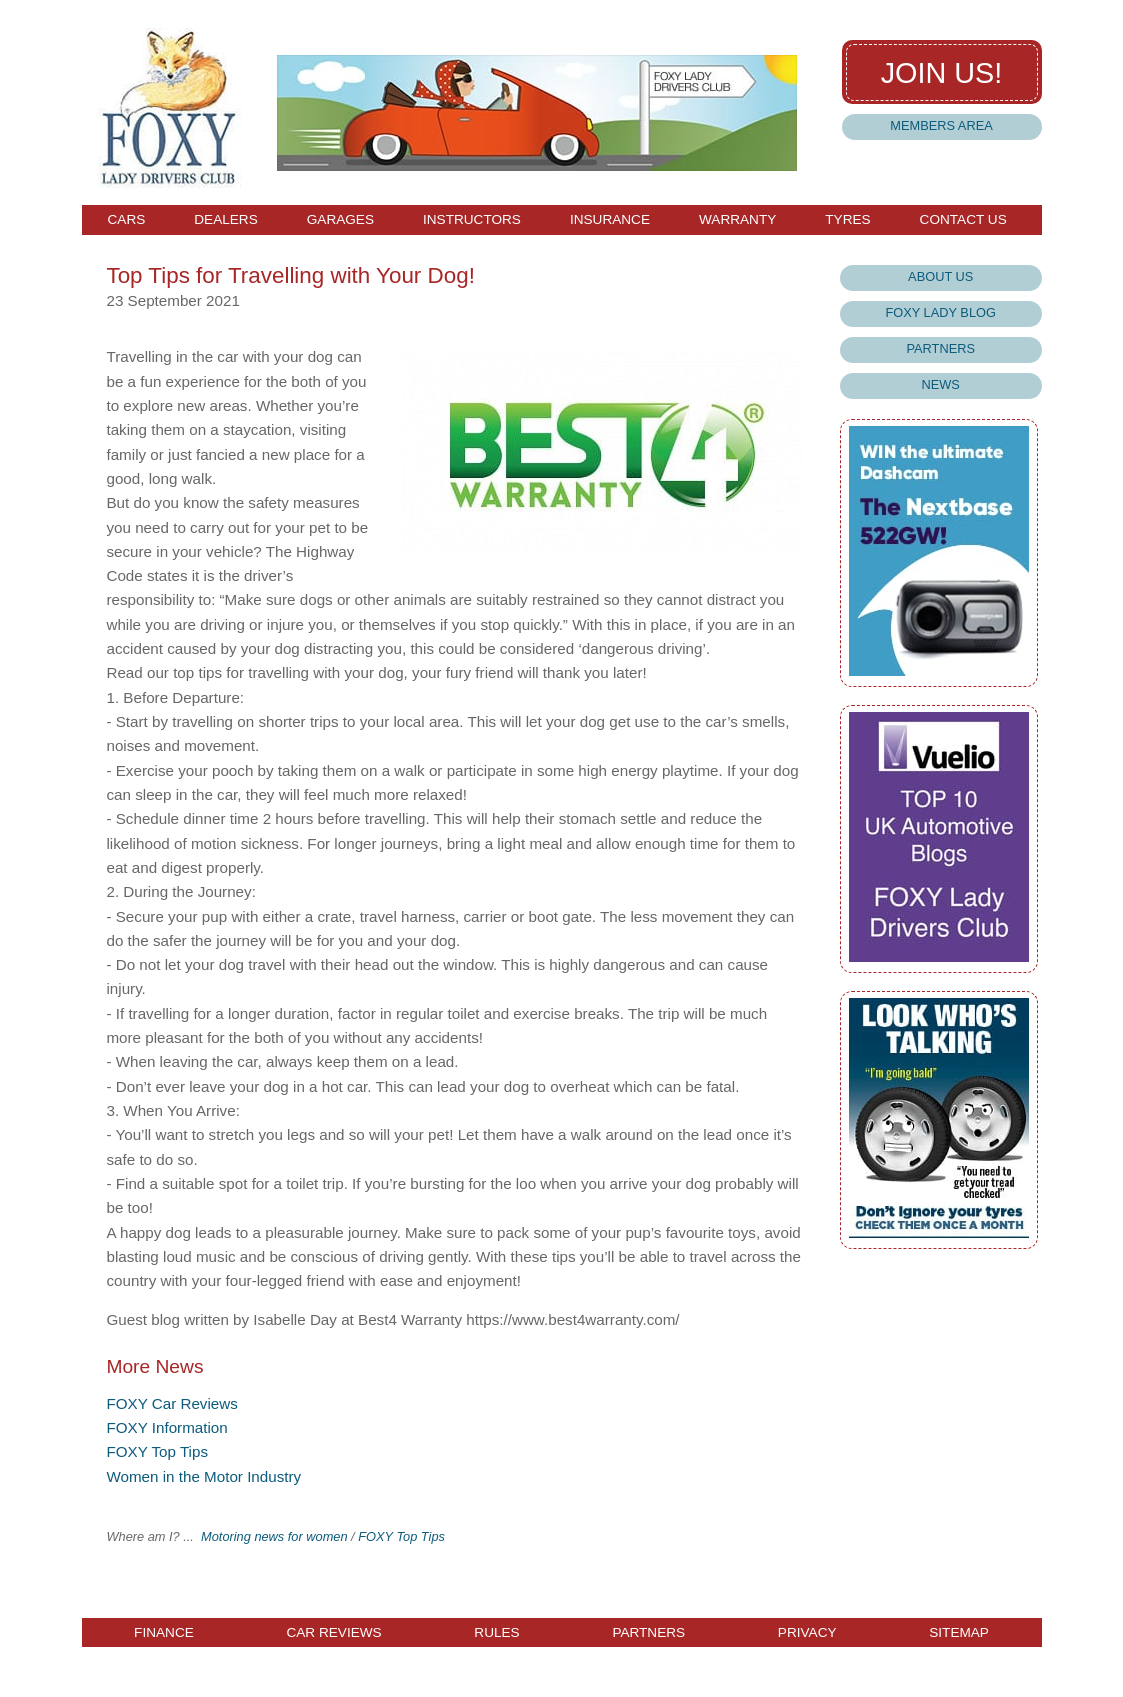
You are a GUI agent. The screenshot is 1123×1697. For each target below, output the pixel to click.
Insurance (610, 220)
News (941, 384)
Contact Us (963, 220)
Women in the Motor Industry (203, 1476)
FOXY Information (166, 1427)
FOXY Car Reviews (171, 1403)
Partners (940, 348)
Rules (496, 1633)
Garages (340, 220)
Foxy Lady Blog (940, 312)
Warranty (737, 220)
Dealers (225, 220)
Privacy (807, 1633)
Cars (127, 220)
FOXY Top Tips (157, 1451)
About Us (940, 276)
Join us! (942, 73)
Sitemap (959, 1633)
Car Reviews (333, 1633)
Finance (164, 1633)
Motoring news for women (274, 1536)
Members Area (941, 125)
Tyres (847, 220)
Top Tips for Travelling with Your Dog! (290, 275)
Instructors (472, 220)
